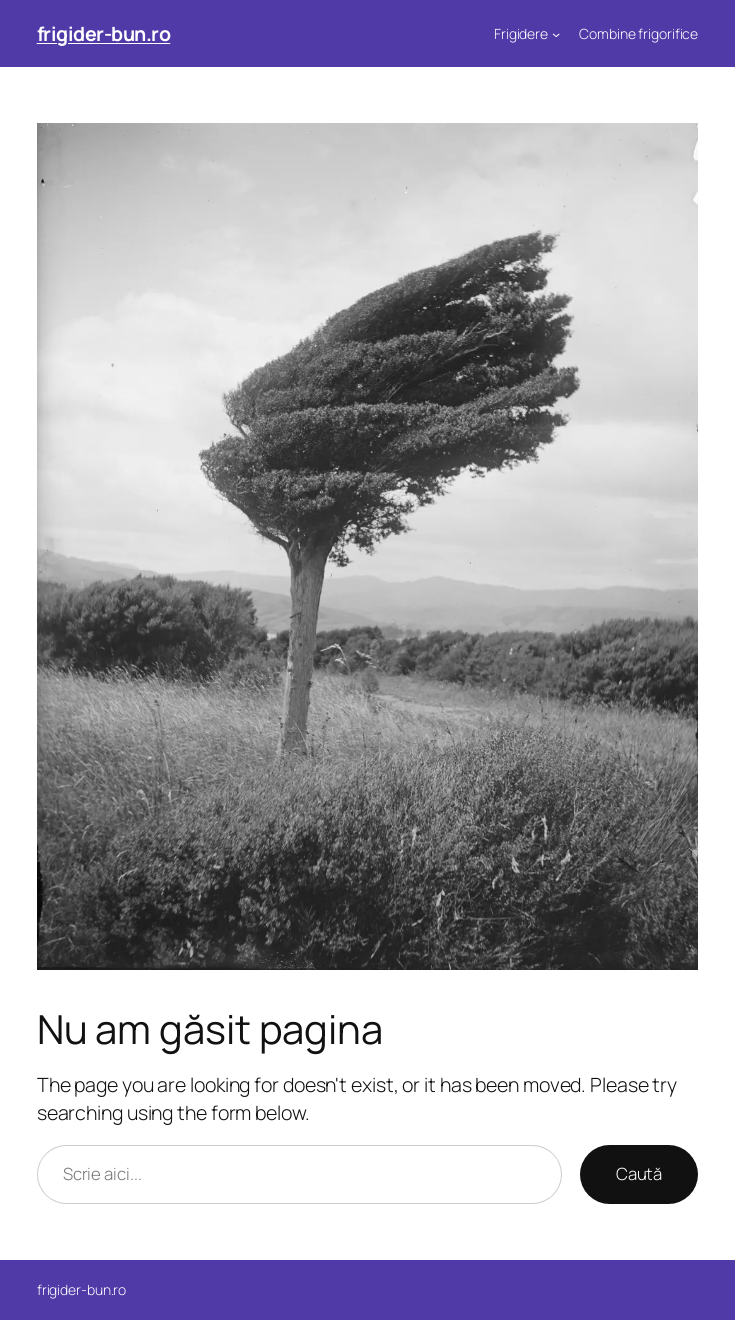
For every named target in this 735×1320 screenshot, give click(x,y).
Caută (639, 1173)
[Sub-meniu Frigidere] (556, 34)
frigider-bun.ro (104, 33)
